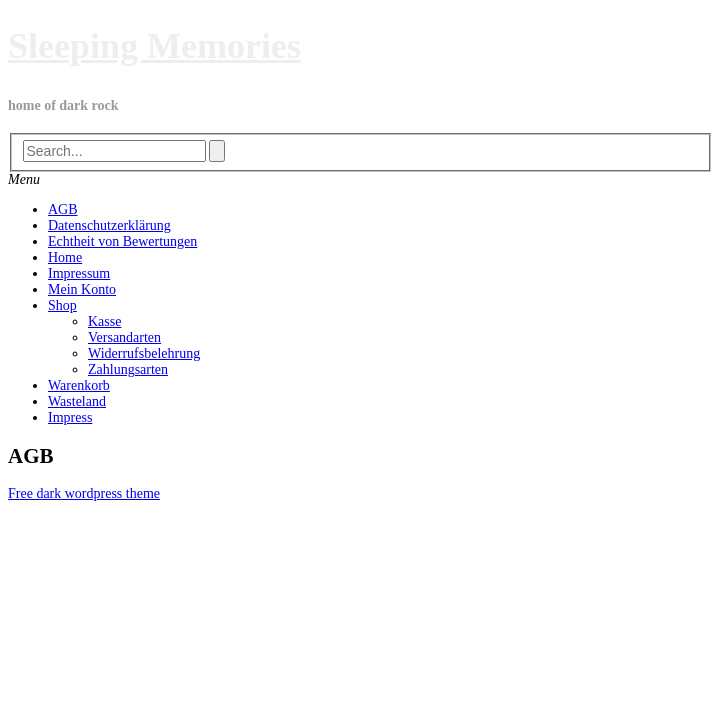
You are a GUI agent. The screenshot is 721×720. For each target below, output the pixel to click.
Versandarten (124, 337)
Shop (62, 305)
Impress (70, 417)
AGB (63, 209)
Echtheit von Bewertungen (122, 241)
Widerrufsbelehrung (144, 353)
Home (65, 257)
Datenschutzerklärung (109, 225)
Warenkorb (79, 385)
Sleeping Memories (154, 46)
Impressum (79, 273)
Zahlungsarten (128, 369)
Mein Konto (82, 289)
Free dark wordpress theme (84, 493)
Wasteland (77, 401)
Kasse (104, 321)
